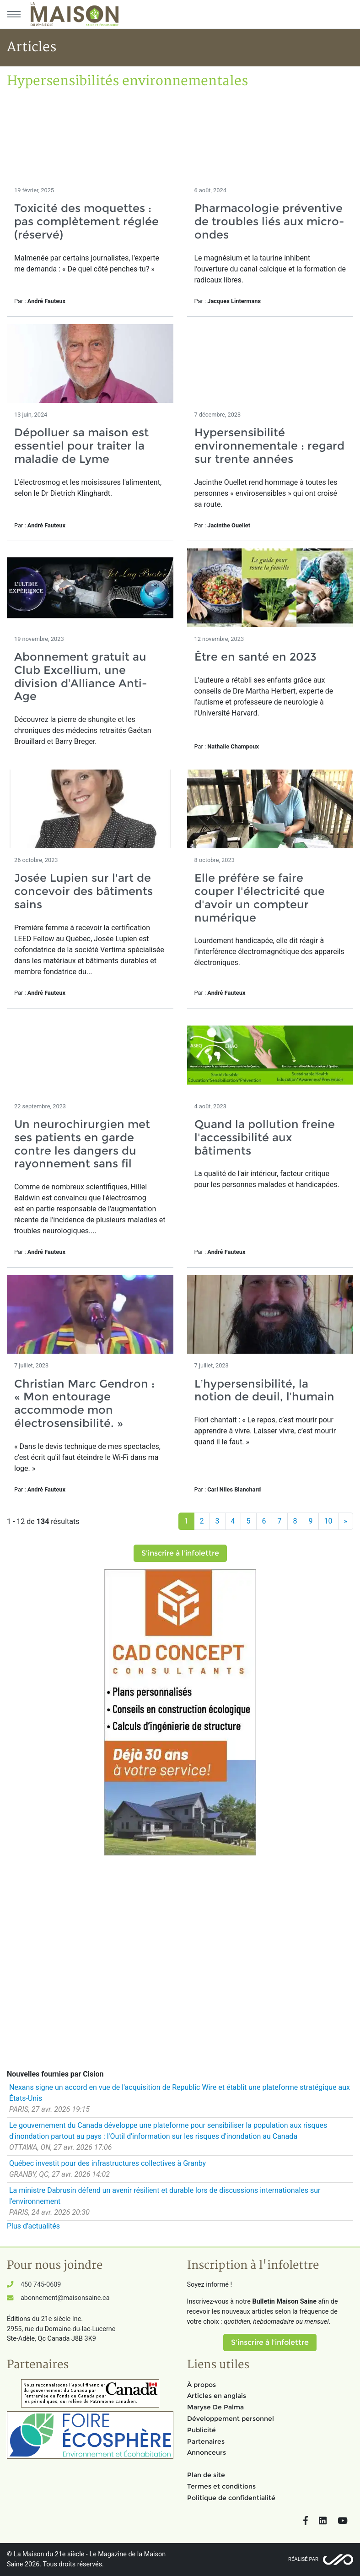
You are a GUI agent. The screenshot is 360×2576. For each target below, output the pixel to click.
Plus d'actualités (33, 2226)
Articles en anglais (216, 2396)
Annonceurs (206, 2452)
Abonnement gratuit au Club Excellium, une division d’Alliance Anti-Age (80, 676)
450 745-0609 (41, 2285)
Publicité (201, 2430)
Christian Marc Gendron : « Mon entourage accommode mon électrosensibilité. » (84, 1403)
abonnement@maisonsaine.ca (65, 2298)
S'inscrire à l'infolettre (180, 1553)
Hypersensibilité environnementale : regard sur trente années (269, 446)
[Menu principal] (13, 14)
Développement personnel (230, 2418)
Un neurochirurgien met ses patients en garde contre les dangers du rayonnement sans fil (82, 1143)
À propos (201, 2385)
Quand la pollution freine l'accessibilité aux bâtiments (264, 1137)
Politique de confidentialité (231, 2498)
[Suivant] (346, 1521)
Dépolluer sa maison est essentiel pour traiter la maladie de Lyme (81, 446)
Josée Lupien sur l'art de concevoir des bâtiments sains (83, 891)
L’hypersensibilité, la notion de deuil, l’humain (264, 1390)
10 (328, 1521)
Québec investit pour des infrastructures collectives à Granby (107, 2163)
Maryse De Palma (215, 2407)
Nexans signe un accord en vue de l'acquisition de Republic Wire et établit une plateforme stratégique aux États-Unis (179, 2093)
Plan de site (206, 2475)
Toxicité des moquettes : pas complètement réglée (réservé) (86, 221)
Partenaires (206, 2441)
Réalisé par (303, 2559)
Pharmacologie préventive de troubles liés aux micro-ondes (269, 221)
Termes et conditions (221, 2486)
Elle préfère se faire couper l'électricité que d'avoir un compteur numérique (259, 897)
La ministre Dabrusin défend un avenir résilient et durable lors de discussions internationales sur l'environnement (164, 2196)
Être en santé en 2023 (255, 656)
